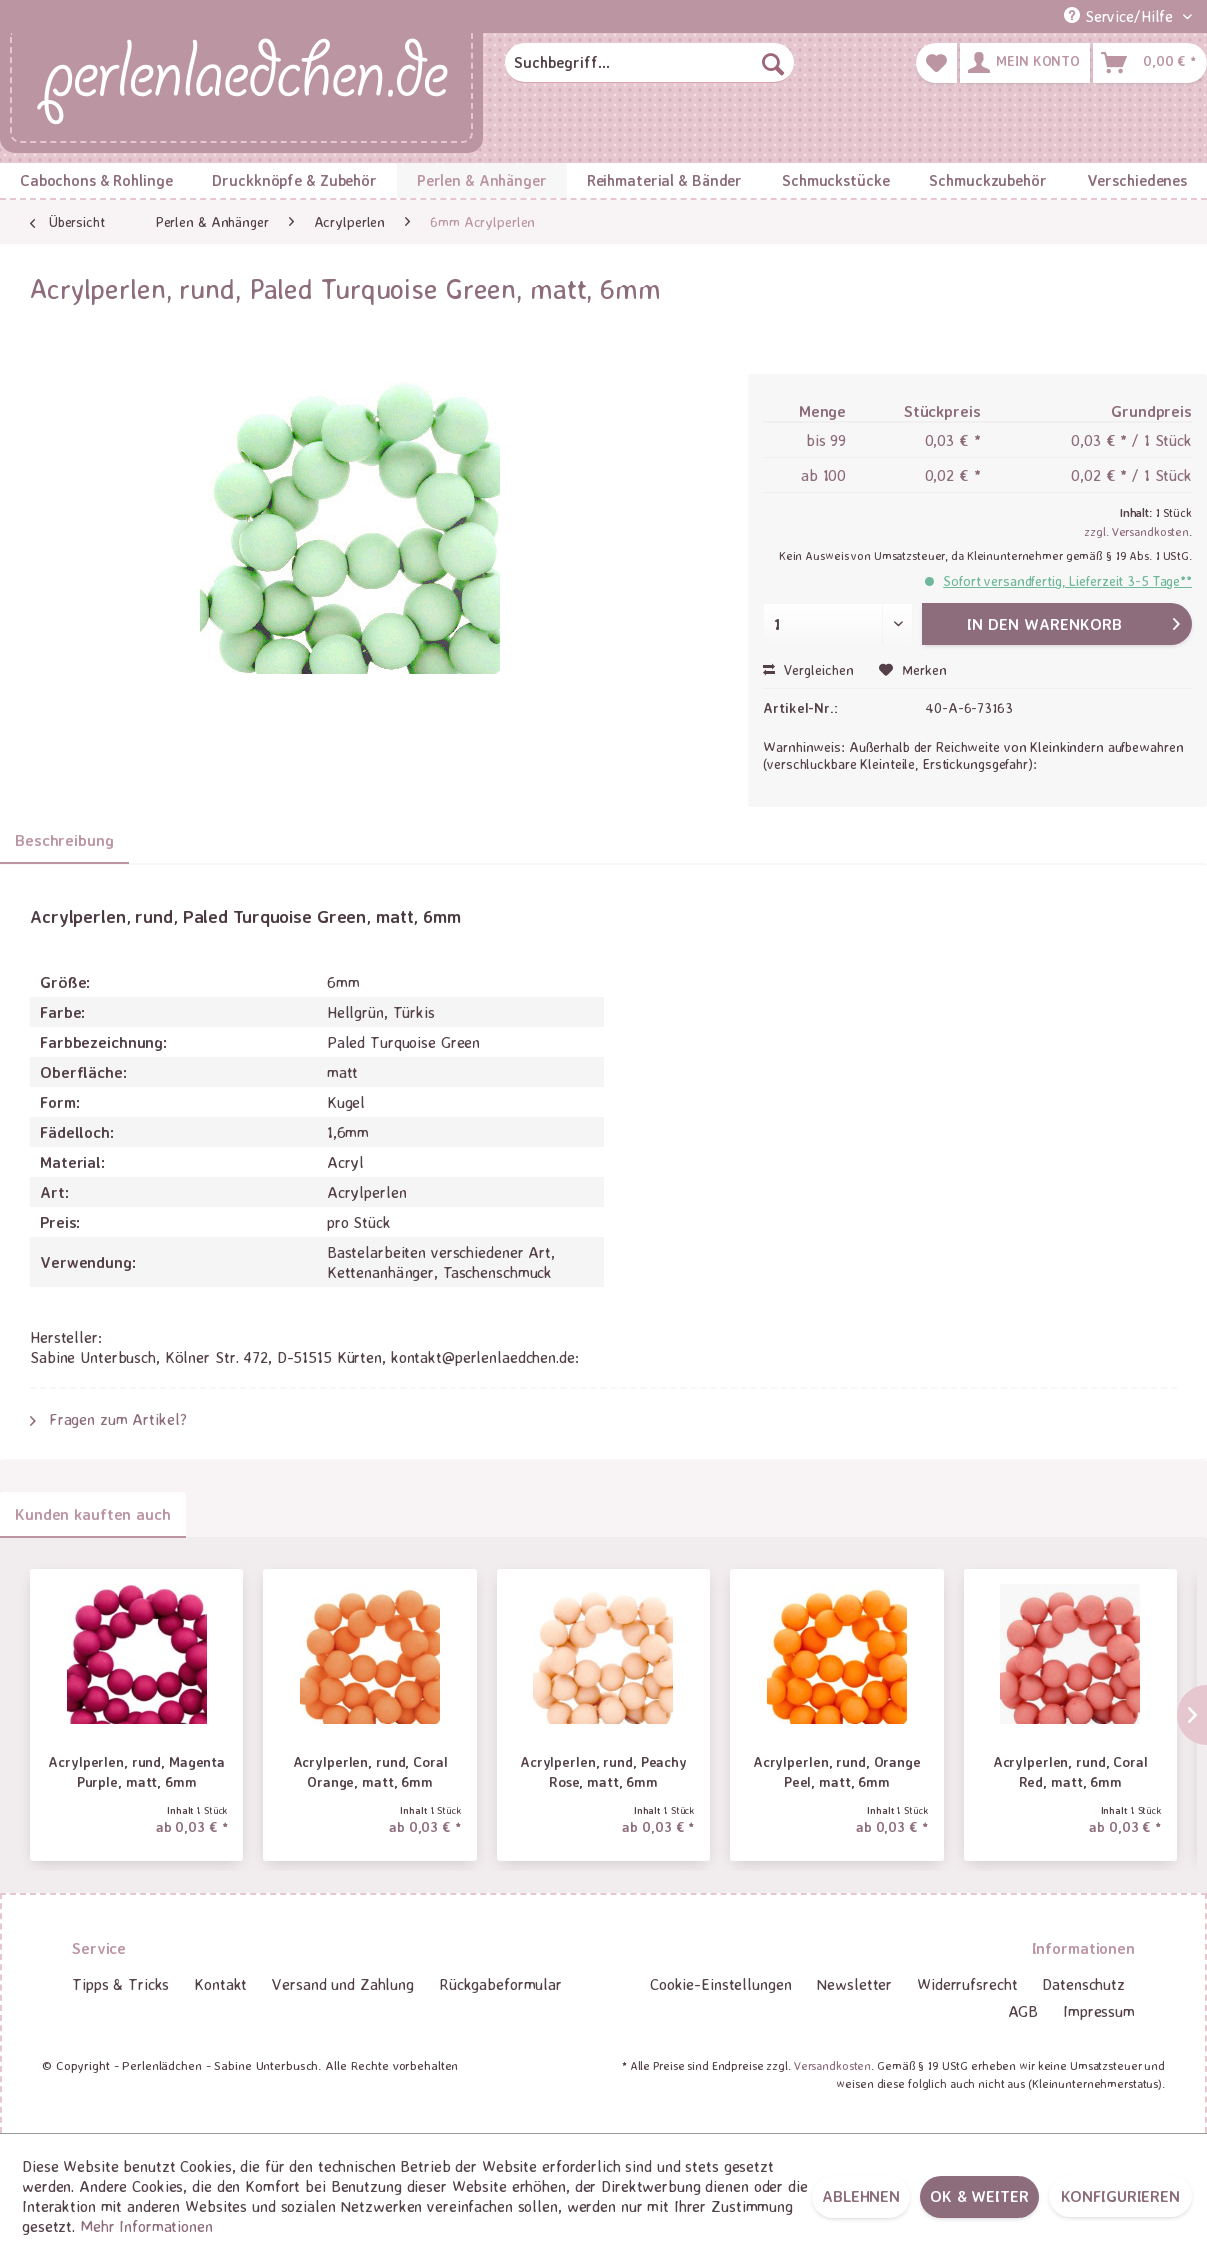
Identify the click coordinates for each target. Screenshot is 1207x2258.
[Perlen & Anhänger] (482, 180)
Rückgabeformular (500, 1984)
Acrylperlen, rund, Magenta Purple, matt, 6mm (136, 1771)
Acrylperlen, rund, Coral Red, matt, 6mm (1070, 1771)
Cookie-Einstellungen (721, 1984)
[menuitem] (650, 63)
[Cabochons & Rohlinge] (96, 180)
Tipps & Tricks (120, 1984)
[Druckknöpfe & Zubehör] (295, 180)
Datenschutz (1083, 1984)
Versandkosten (832, 2065)
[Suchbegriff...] (650, 63)
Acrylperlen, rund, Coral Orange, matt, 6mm (370, 1771)
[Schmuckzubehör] (987, 180)
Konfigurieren (1120, 2196)
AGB (1023, 2011)
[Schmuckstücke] (835, 180)
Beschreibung (64, 840)
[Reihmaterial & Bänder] (664, 180)
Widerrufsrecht (967, 1984)
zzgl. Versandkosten (1136, 531)
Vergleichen (808, 669)
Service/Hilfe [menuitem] (1121, 16)
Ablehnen (861, 2196)
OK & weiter (979, 2196)
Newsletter (854, 1984)
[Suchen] (773, 63)
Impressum (1099, 2011)
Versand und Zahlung (343, 1984)
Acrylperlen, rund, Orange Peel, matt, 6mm (837, 1771)
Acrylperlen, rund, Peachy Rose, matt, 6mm (603, 1771)
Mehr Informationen (146, 2226)
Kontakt (220, 1984)
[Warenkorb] (1150, 63)
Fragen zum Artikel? (108, 1419)
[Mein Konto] (1025, 63)
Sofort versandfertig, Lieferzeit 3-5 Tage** (1067, 580)
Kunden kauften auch (93, 1514)
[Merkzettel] (936, 63)
